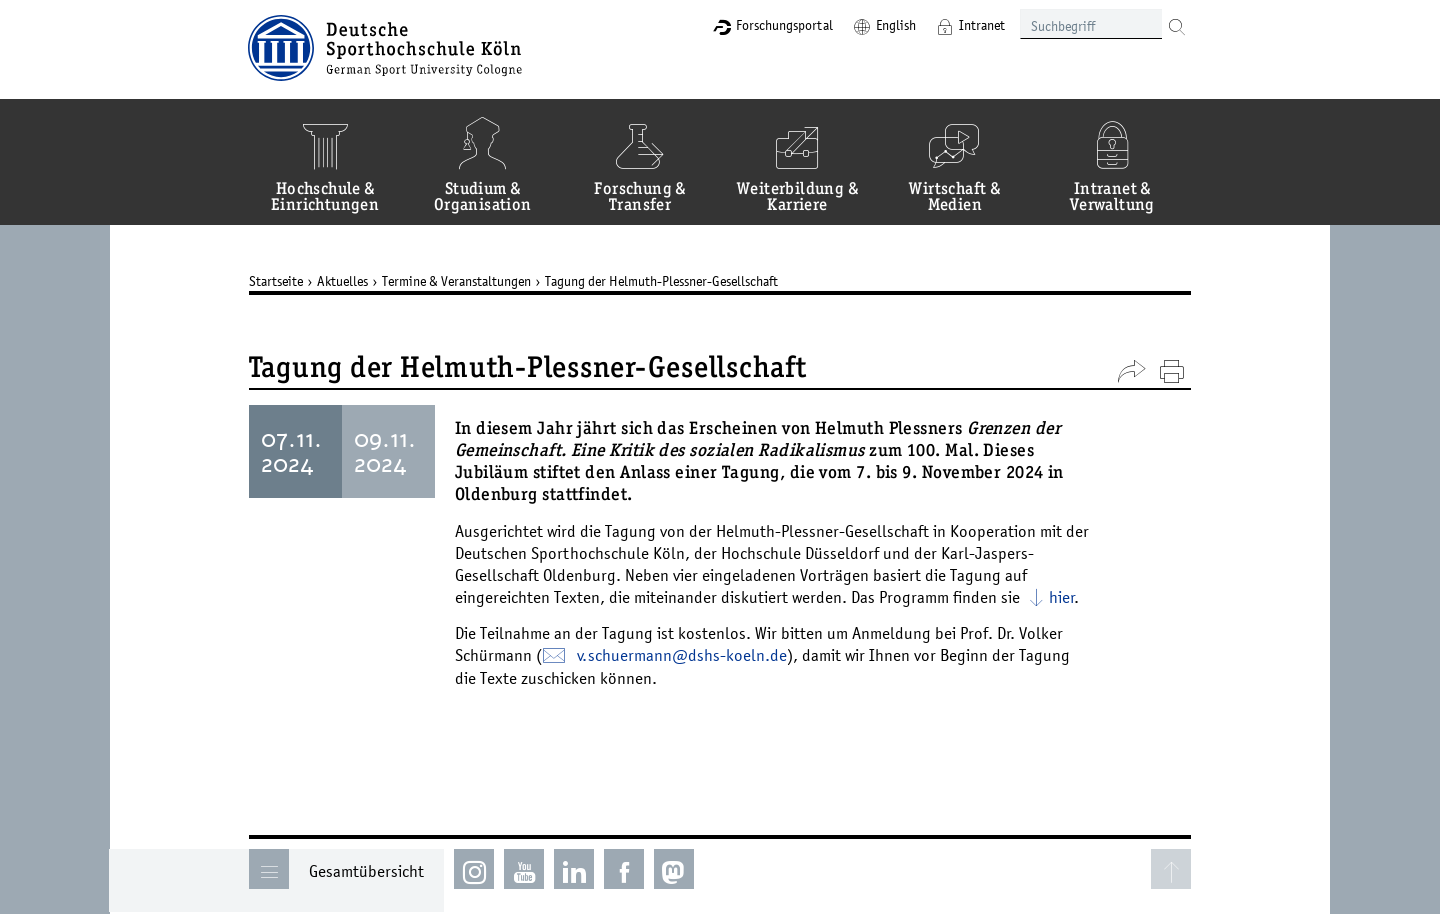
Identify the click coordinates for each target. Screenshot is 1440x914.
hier (1063, 597)
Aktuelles (343, 281)
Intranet (980, 25)
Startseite (277, 281)
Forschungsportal (782, 25)
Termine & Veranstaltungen (457, 281)
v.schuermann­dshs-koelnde (683, 655)
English (894, 25)
